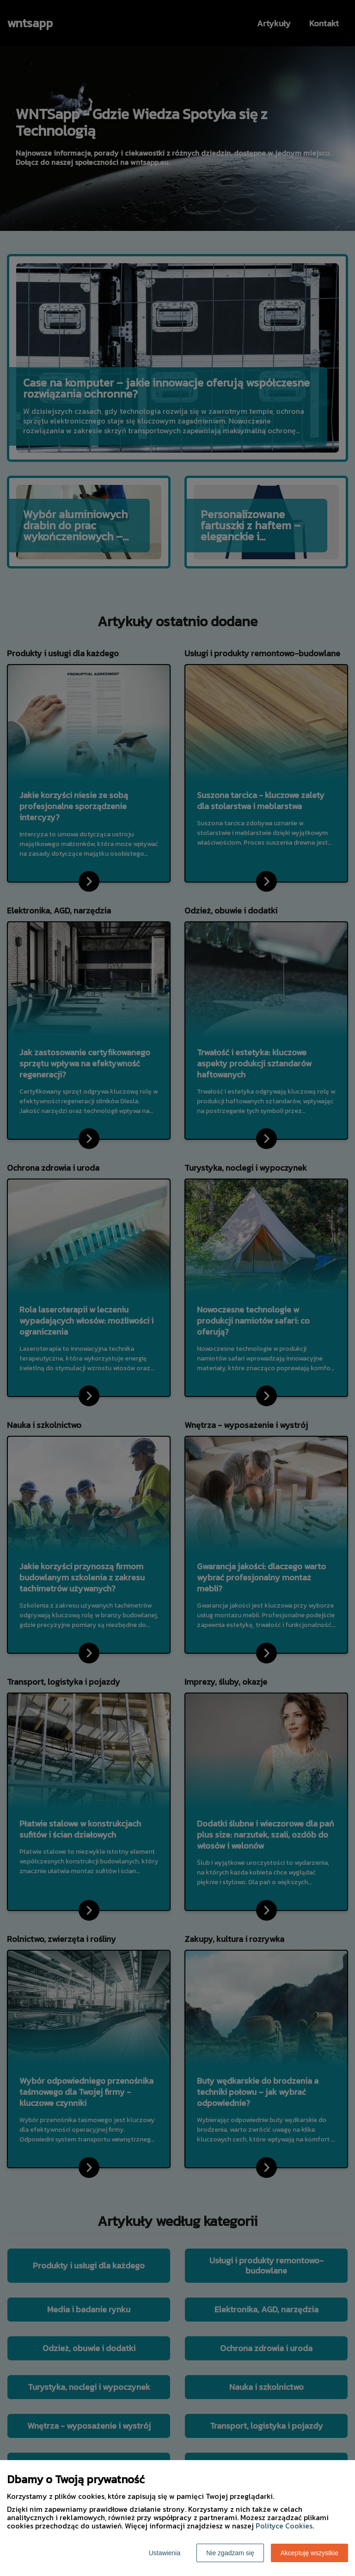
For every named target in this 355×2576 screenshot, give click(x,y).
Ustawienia (164, 2553)
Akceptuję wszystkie (309, 2553)
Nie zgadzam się (230, 2553)
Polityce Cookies (284, 2525)
